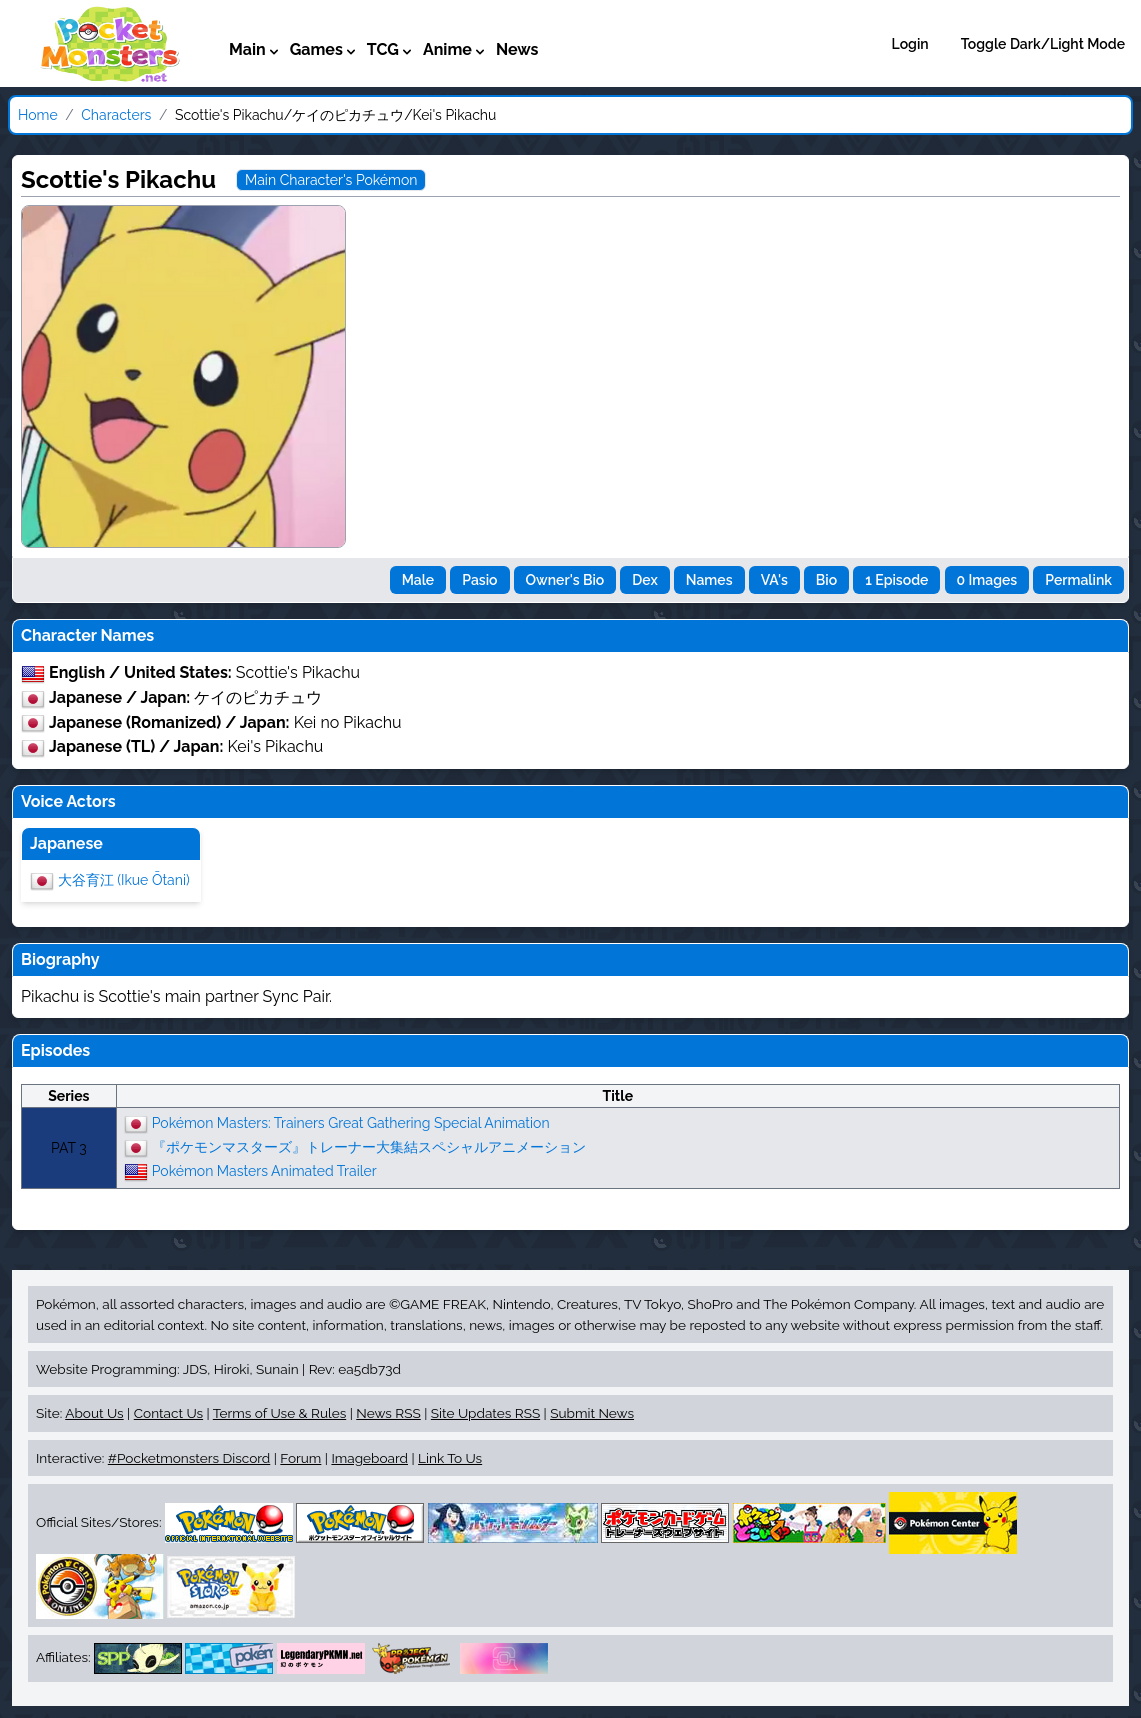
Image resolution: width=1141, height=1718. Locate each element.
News (517, 49)
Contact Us (168, 1413)
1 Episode (896, 580)
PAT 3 (69, 1148)
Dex (644, 580)
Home (38, 115)
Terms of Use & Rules (279, 1413)
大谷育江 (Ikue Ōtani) (124, 880)
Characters (116, 115)
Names (709, 580)
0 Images (987, 580)
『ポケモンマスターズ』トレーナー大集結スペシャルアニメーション (369, 1147)
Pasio (479, 580)
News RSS (388, 1413)
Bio (826, 580)
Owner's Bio (565, 580)
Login (910, 44)
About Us (94, 1413)
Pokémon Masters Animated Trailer (264, 1171)
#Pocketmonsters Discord (189, 1458)
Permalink (1078, 580)
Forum (300, 1458)
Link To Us (450, 1458)
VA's (774, 580)
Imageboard (369, 1458)
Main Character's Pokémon (331, 180)
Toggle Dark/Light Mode (1043, 44)
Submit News (592, 1413)
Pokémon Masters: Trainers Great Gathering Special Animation (351, 1123)
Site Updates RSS (485, 1413)
